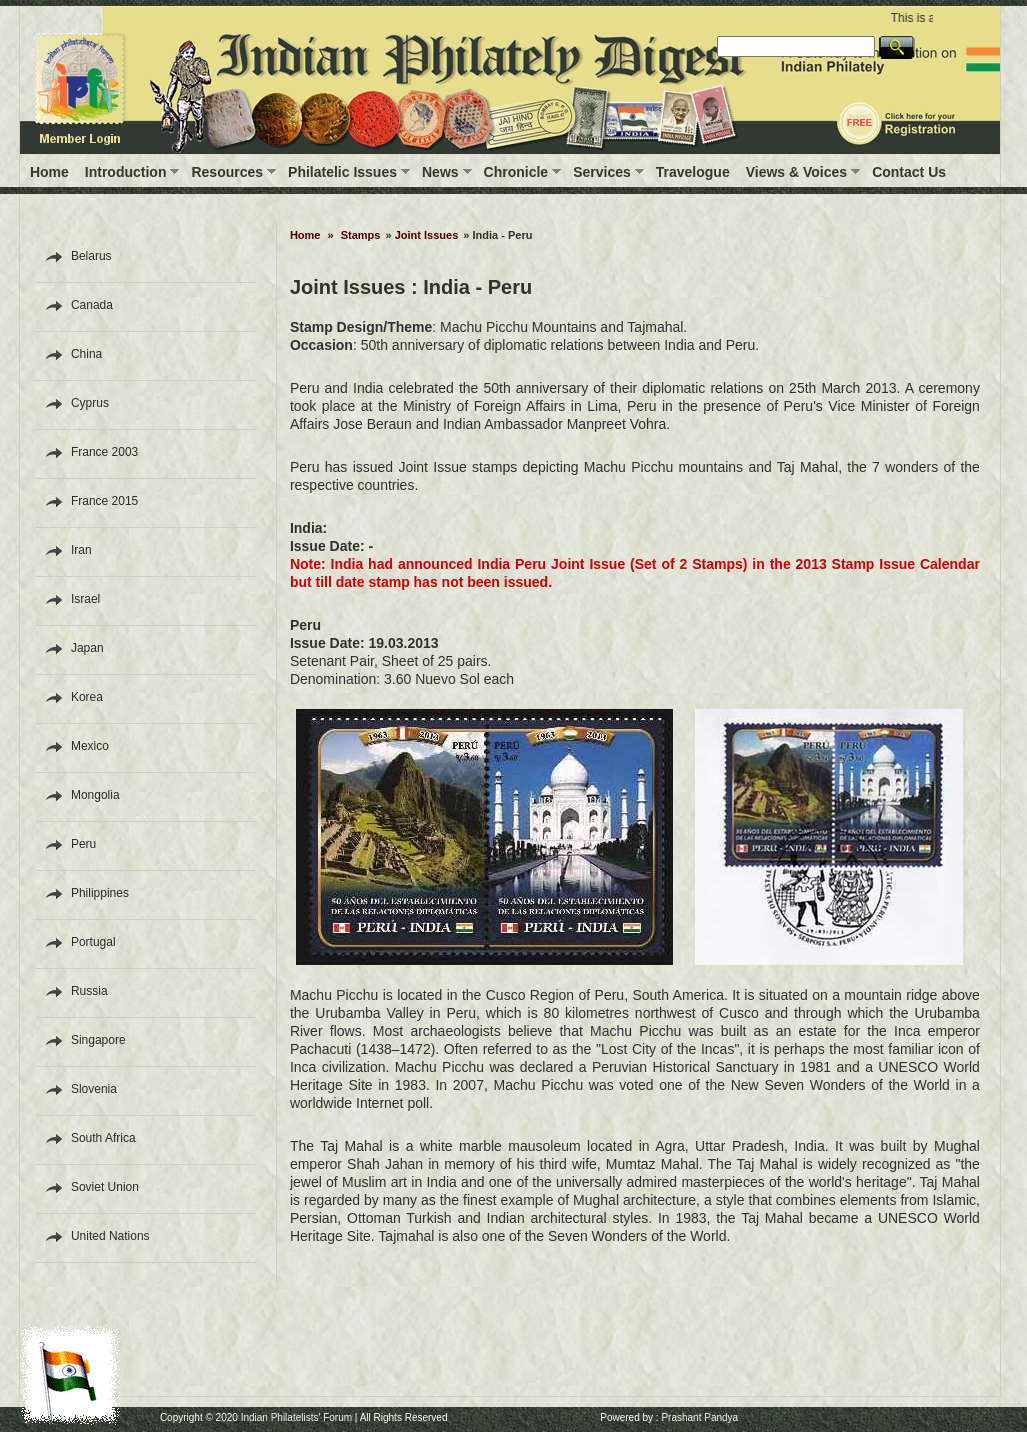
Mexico (90, 746)
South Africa (103, 1138)
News (440, 172)
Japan (87, 648)
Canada (92, 305)
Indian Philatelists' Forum (296, 1417)
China (86, 354)
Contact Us (909, 172)
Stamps (361, 235)
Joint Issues (427, 235)
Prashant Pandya (699, 1417)
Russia (89, 991)
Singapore (98, 1040)
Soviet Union (105, 1187)
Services (602, 172)
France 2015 (104, 501)
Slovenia (94, 1089)
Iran (81, 550)
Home (49, 172)
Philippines (100, 893)
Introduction (126, 172)
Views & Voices (796, 172)
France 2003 (104, 452)
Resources (227, 172)
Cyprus (90, 403)
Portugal (93, 942)
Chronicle (516, 172)
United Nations (110, 1236)
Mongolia (95, 795)
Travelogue (693, 172)
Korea (87, 697)
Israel (85, 599)
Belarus (91, 256)
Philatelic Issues (342, 172)
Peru (83, 844)
